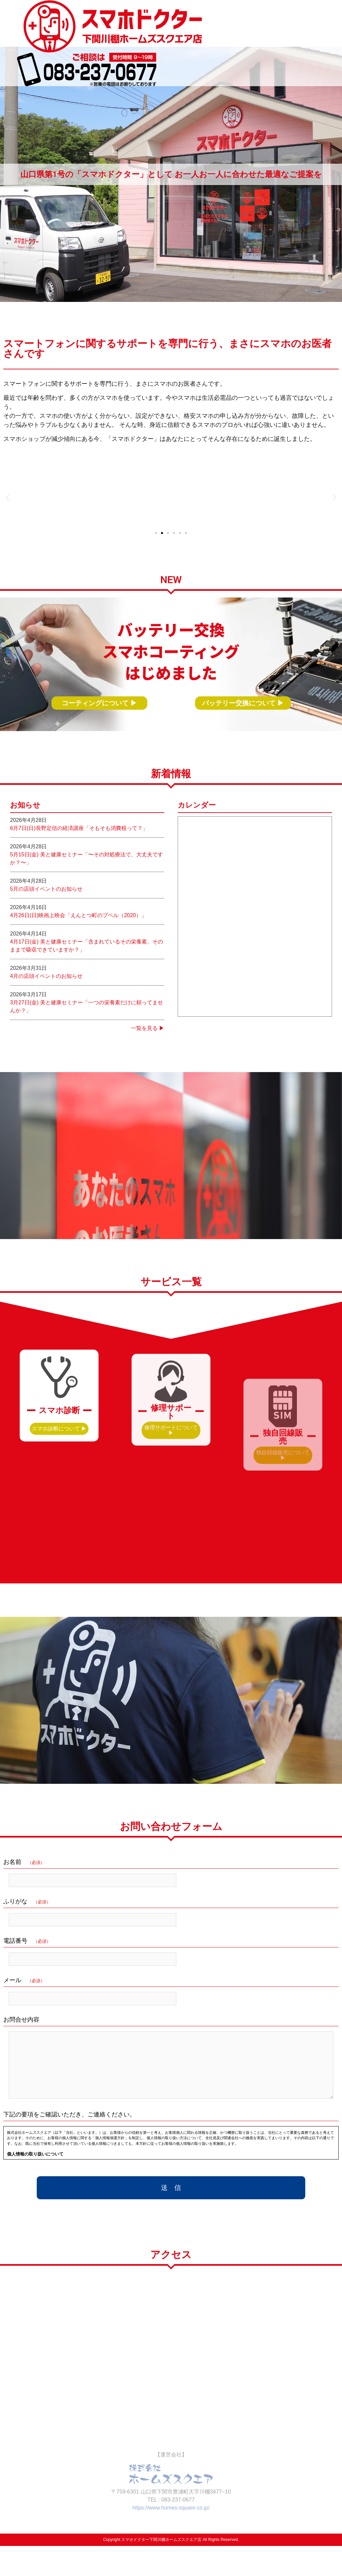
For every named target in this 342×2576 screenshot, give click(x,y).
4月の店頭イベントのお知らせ (46, 1019)
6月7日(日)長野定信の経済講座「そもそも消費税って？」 (79, 871)
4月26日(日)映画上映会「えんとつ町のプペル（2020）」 (78, 959)
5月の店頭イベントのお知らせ (46, 932)
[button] (7, 510)
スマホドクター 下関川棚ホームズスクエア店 (91, 23)
